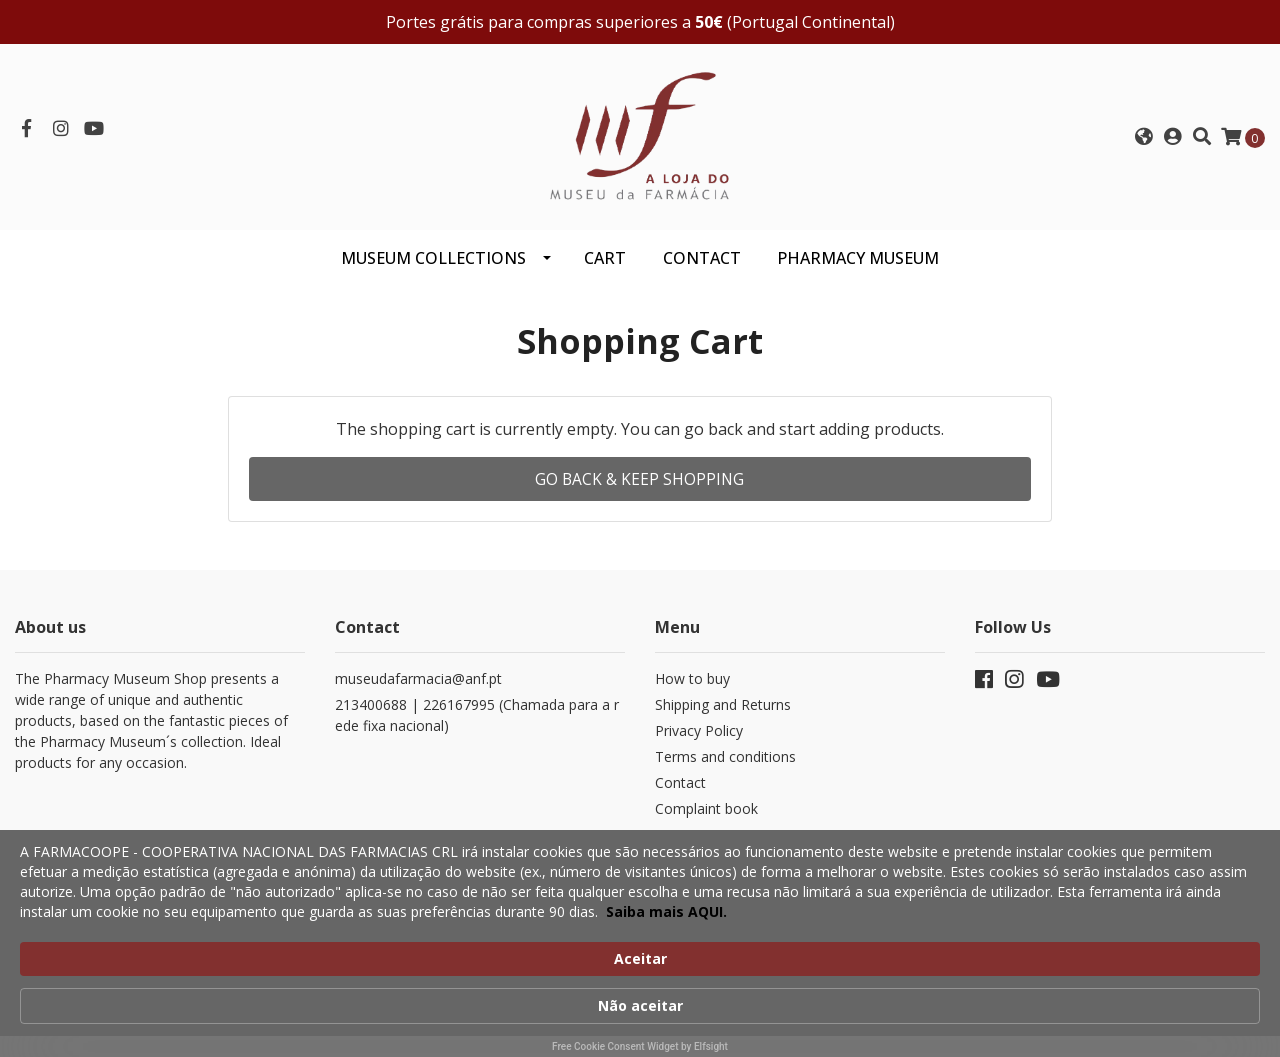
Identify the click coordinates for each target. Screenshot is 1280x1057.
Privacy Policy (699, 742)
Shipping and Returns (723, 716)
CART (605, 270)
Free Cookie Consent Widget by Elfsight (640, 1046)
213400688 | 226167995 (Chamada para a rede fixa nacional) (477, 727)
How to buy (692, 690)
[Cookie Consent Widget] (640, 956)
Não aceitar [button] (1026, 945)
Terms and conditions (725, 768)
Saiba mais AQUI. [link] (760, 1005)
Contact (680, 794)
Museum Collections (433, 270)
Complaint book (706, 820)
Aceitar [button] (896, 944)
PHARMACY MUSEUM (858, 270)
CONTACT (702, 270)
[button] (1144, 143)
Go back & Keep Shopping (639, 491)
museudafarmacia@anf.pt (418, 690)
